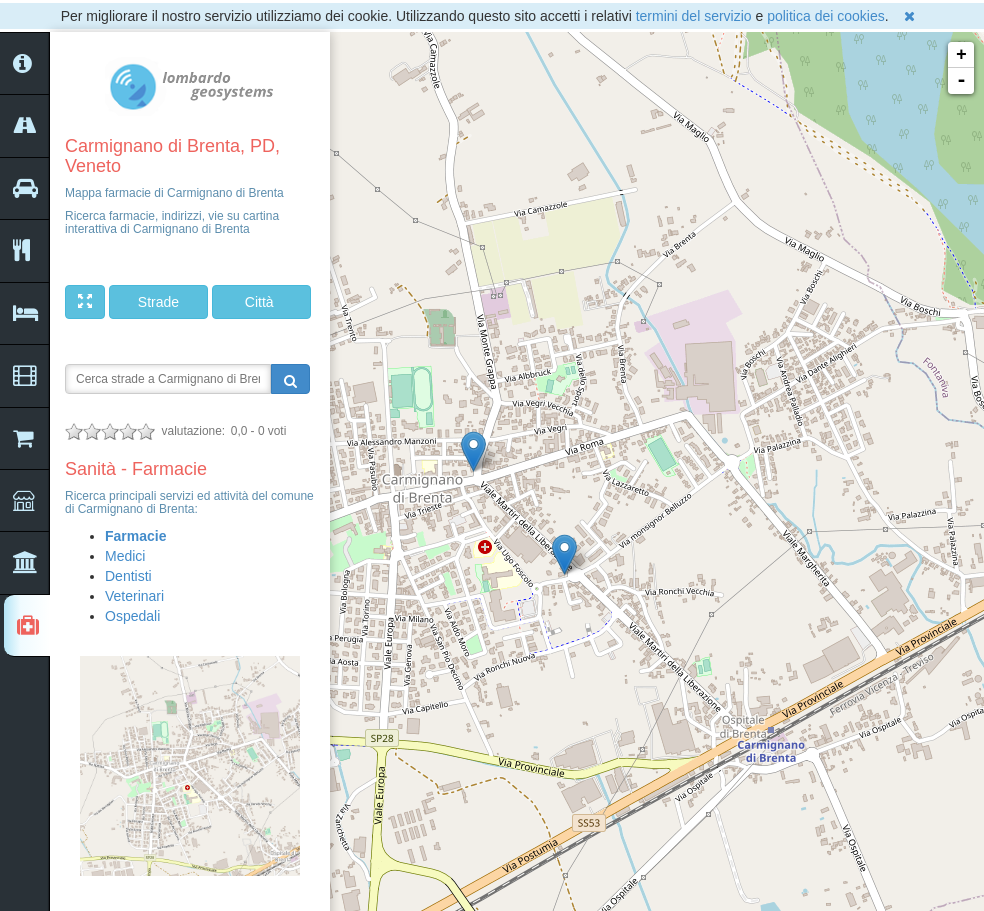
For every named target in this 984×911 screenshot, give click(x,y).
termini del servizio (694, 16)
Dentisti (128, 576)
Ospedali (132, 616)
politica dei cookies (826, 16)
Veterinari (134, 596)
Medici (125, 556)
